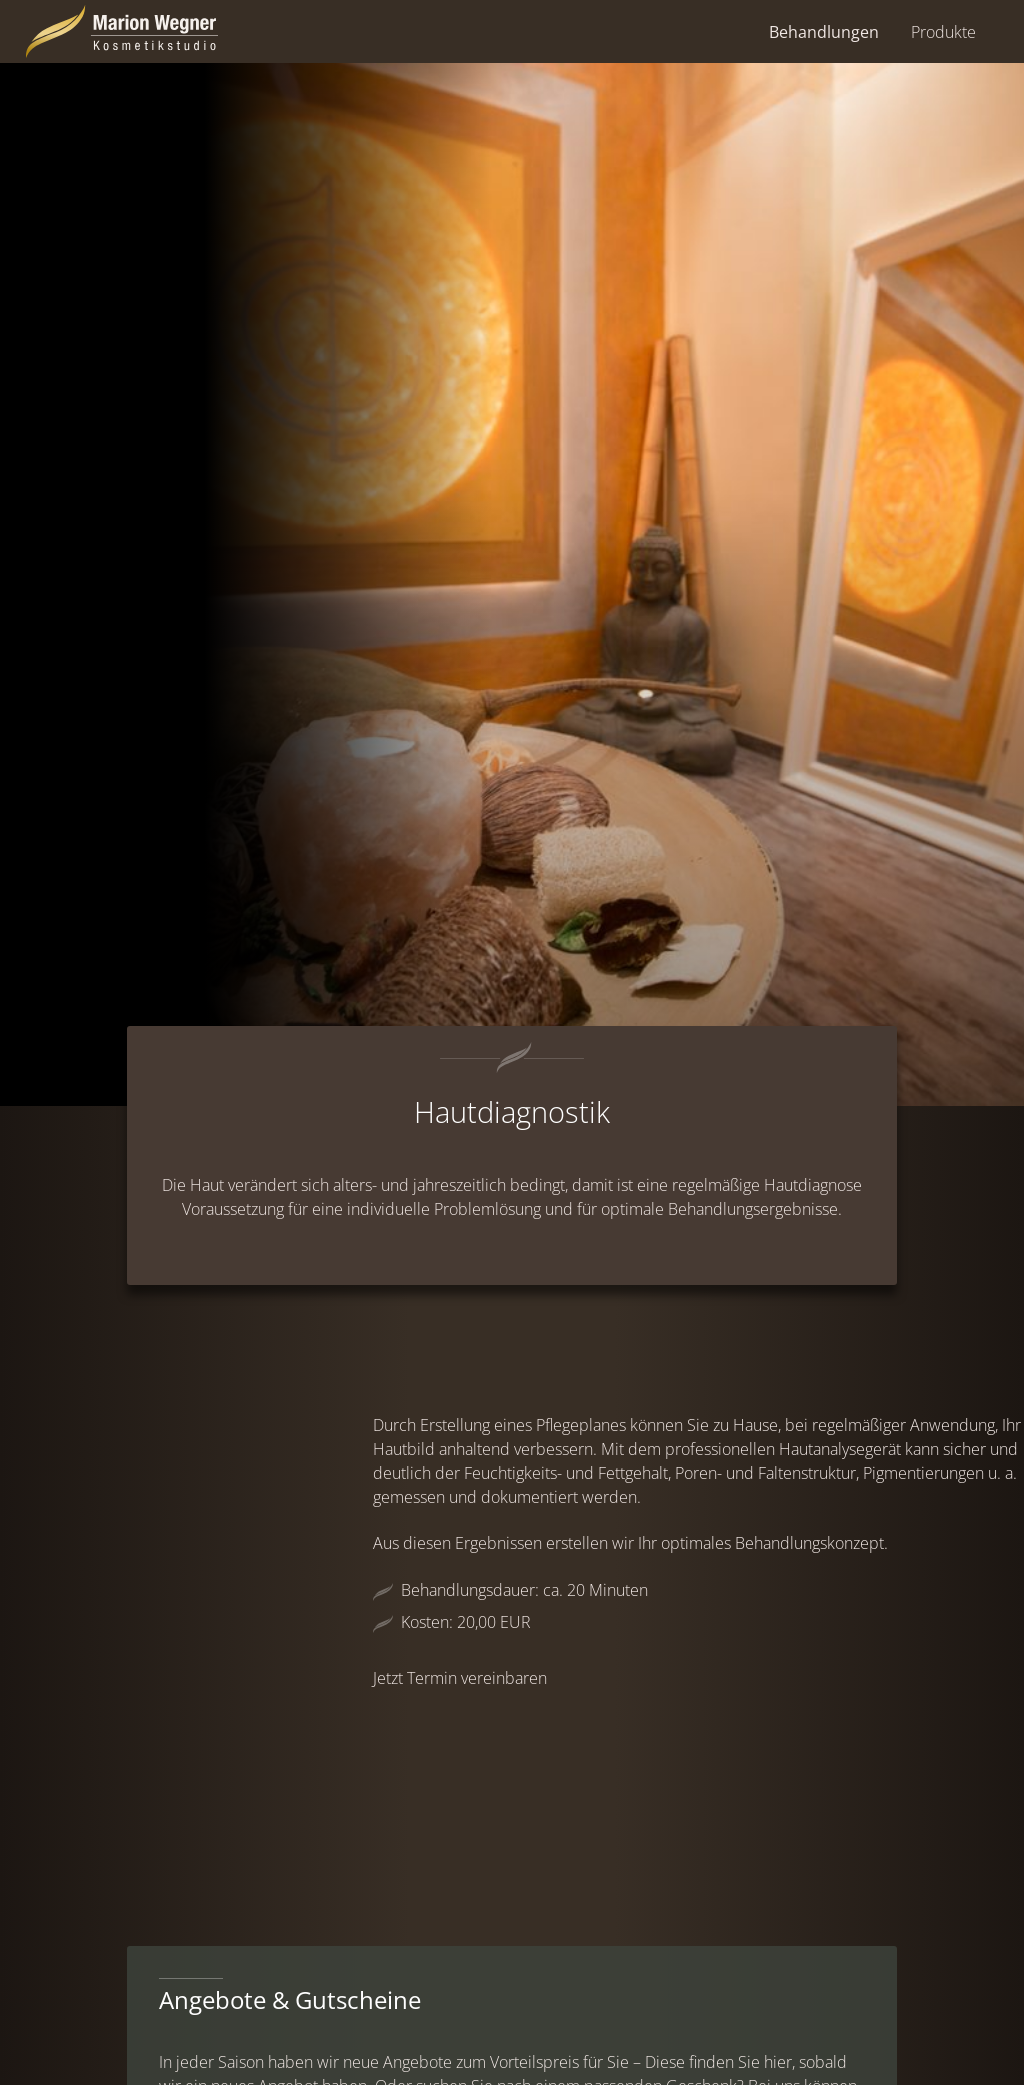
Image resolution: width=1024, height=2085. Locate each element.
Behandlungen (824, 32)
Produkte (943, 32)
